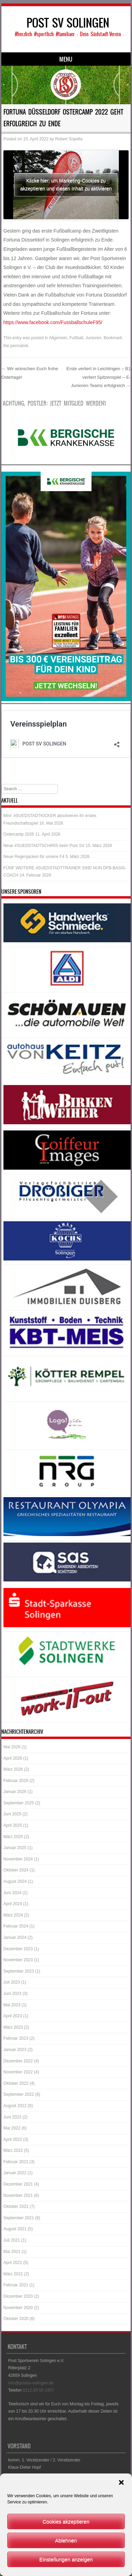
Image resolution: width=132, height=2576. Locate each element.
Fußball (76, 337)
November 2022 (18, 2072)
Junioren (93, 337)
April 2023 (12, 2016)
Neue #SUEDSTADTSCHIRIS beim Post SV (43, 845)
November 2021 (18, 2195)
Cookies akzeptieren (66, 2521)
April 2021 (12, 2262)
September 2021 (18, 2217)
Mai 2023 (11, 2005)
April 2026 (12, 1758)
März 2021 (13, 2274)
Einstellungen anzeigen (66, 2559)
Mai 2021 (11, 2251)
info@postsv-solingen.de (31, 2383)
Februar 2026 (15, 1780)
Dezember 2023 (18, 1948)
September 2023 (18, 1971)
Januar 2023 (15, 2049)
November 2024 (18, 1859)
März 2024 (13, 1915)
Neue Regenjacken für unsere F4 (33, 856)
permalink (19, 345)
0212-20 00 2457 (38, 2390)
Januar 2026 (15, 1791)
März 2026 (13, 1769)
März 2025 (13, 1836)
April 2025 (12, 1825)
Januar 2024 (15, 1937)
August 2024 (15, 1881)
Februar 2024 (15, 1926)
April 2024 (12, 1903)
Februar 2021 (15, 2285)
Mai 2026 (11, 1747)
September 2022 (18, 2094)
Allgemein (58, 337)
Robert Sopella (68, 139)
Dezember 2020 (18, 2296)
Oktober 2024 (16, 1870)
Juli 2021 (11, 2240)
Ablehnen (66, 2540)
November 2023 (18, 1959)
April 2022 (12, 2139)
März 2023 (13, 2027)
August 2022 (15, 2105)
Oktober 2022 (16, 2083)
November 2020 (18, 2307)
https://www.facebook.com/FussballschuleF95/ (52, 322)
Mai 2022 (11, 2128)
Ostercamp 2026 (18, 834)
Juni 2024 (12, 1892)
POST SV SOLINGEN (68, 22)
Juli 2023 (11, 1982)
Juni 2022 (12, 2117)
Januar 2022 (15, 2172)
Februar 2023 (15, 2038)
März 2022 (13, 2150)
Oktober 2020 (16, 2318)
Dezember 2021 (18, 2184)
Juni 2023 (12, 1993)
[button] (121, 2482)
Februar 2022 (15, 2161)
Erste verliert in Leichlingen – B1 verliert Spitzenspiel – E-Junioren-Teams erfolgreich (99, 377)
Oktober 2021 (16, 2206)
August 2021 (15, 2228)
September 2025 (18, 1803)
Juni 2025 (12, 1814)
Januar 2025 (15, 1847)
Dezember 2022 (18, 2061)
